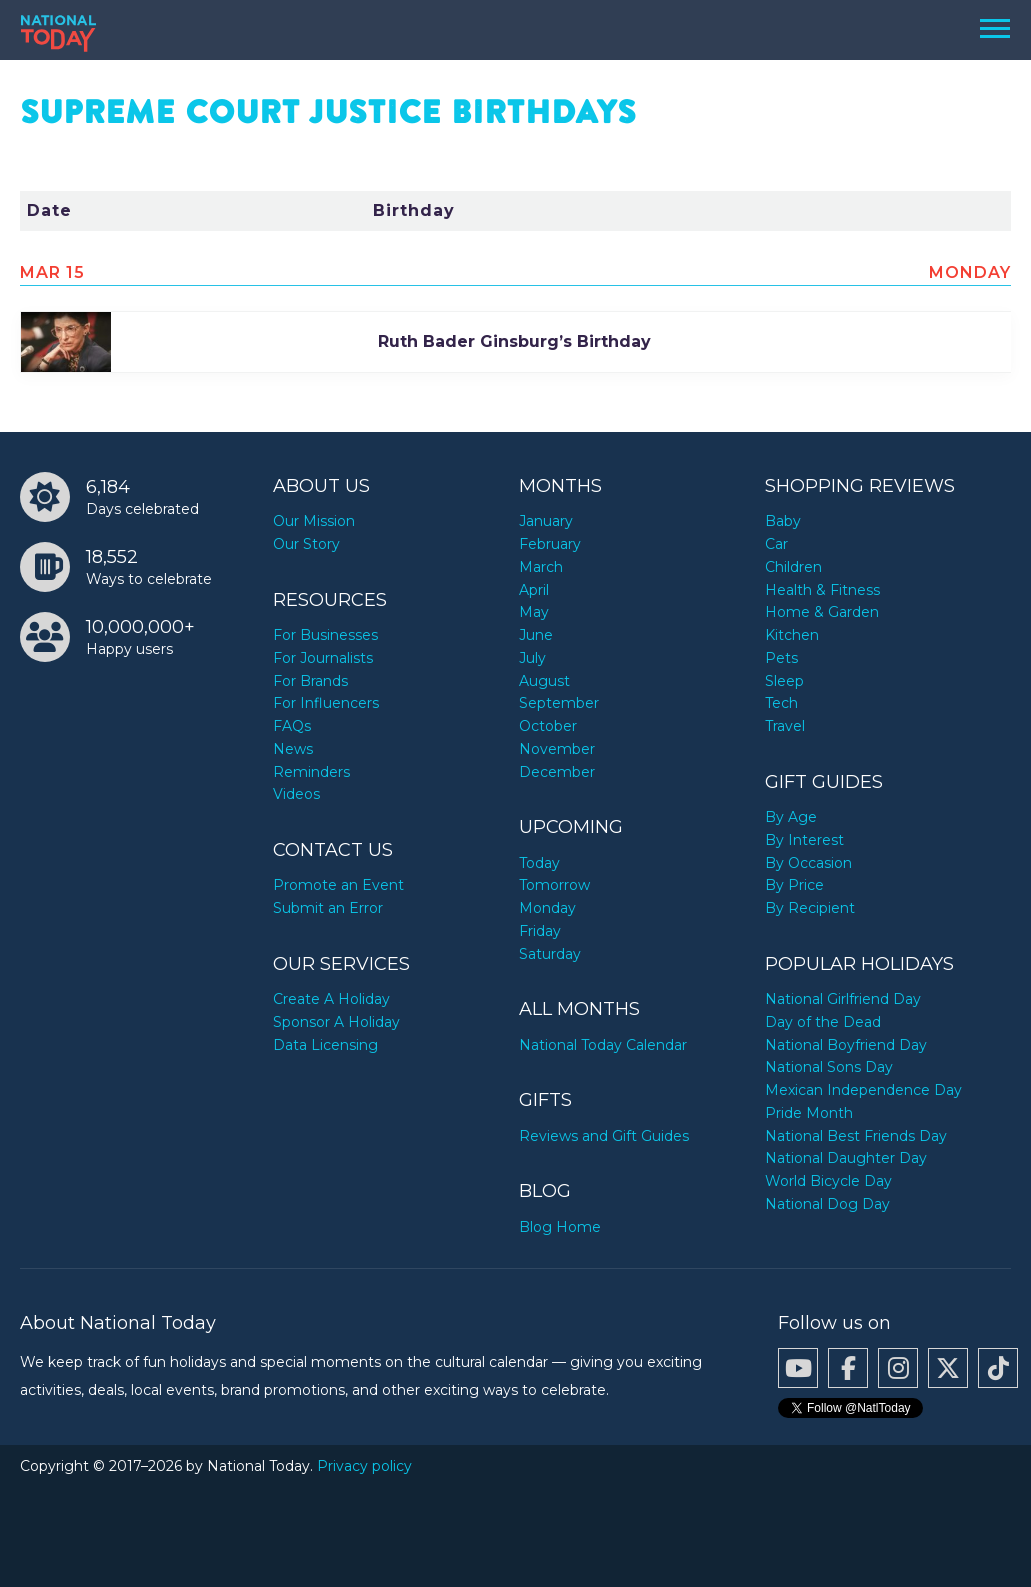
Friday (540, 931)
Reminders (311, 772)
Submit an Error (328, 908)
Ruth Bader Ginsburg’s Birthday (514, 341)
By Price (794, 885)
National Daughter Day (846, 1158)
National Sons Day (829, 1067)
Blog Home (560, 1227)
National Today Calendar (603, 1045)
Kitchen (792, 635)
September (559, 703)
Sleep (784, 681)
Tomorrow (554, 885)
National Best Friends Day (856, 1136)
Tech (781, 703)
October (548, 726)
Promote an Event (338, 885)
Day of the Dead (823, 1022)
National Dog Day (827, 1204)
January (546, 521)
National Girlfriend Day (843, 999)
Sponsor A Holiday (336, 1022)
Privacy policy (364, 1466)
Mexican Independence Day (863, 1090)
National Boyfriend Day (846, 1045)
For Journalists (323, 658)
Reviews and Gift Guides (604, 1136)
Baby (783, 521)
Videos (296, 794)
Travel (785, 726)
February (550, 544)
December (557, 772)
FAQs (292, 726)
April (534, 590)
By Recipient (810, 908)
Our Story (306, 544)
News (293, 749)
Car (776, 544)
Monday (547, 908)
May (534, 612)
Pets (781, 658)
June (536, 635)
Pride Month (809, 1113)
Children (793, 567)
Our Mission (314, 521)
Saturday (550, 954)
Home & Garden (822, 612)
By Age (791, 817)
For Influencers (326, 703)
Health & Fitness (822, 590)
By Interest (804, 840)
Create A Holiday (331, 999)
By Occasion (808, 863)
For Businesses (325, 635)
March (541, 567)
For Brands (310, 681)
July (532, 658)
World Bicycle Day (828, 1181)
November (557, 749)
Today (539, 863)
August (544, 681)
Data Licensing (325, 1045)
